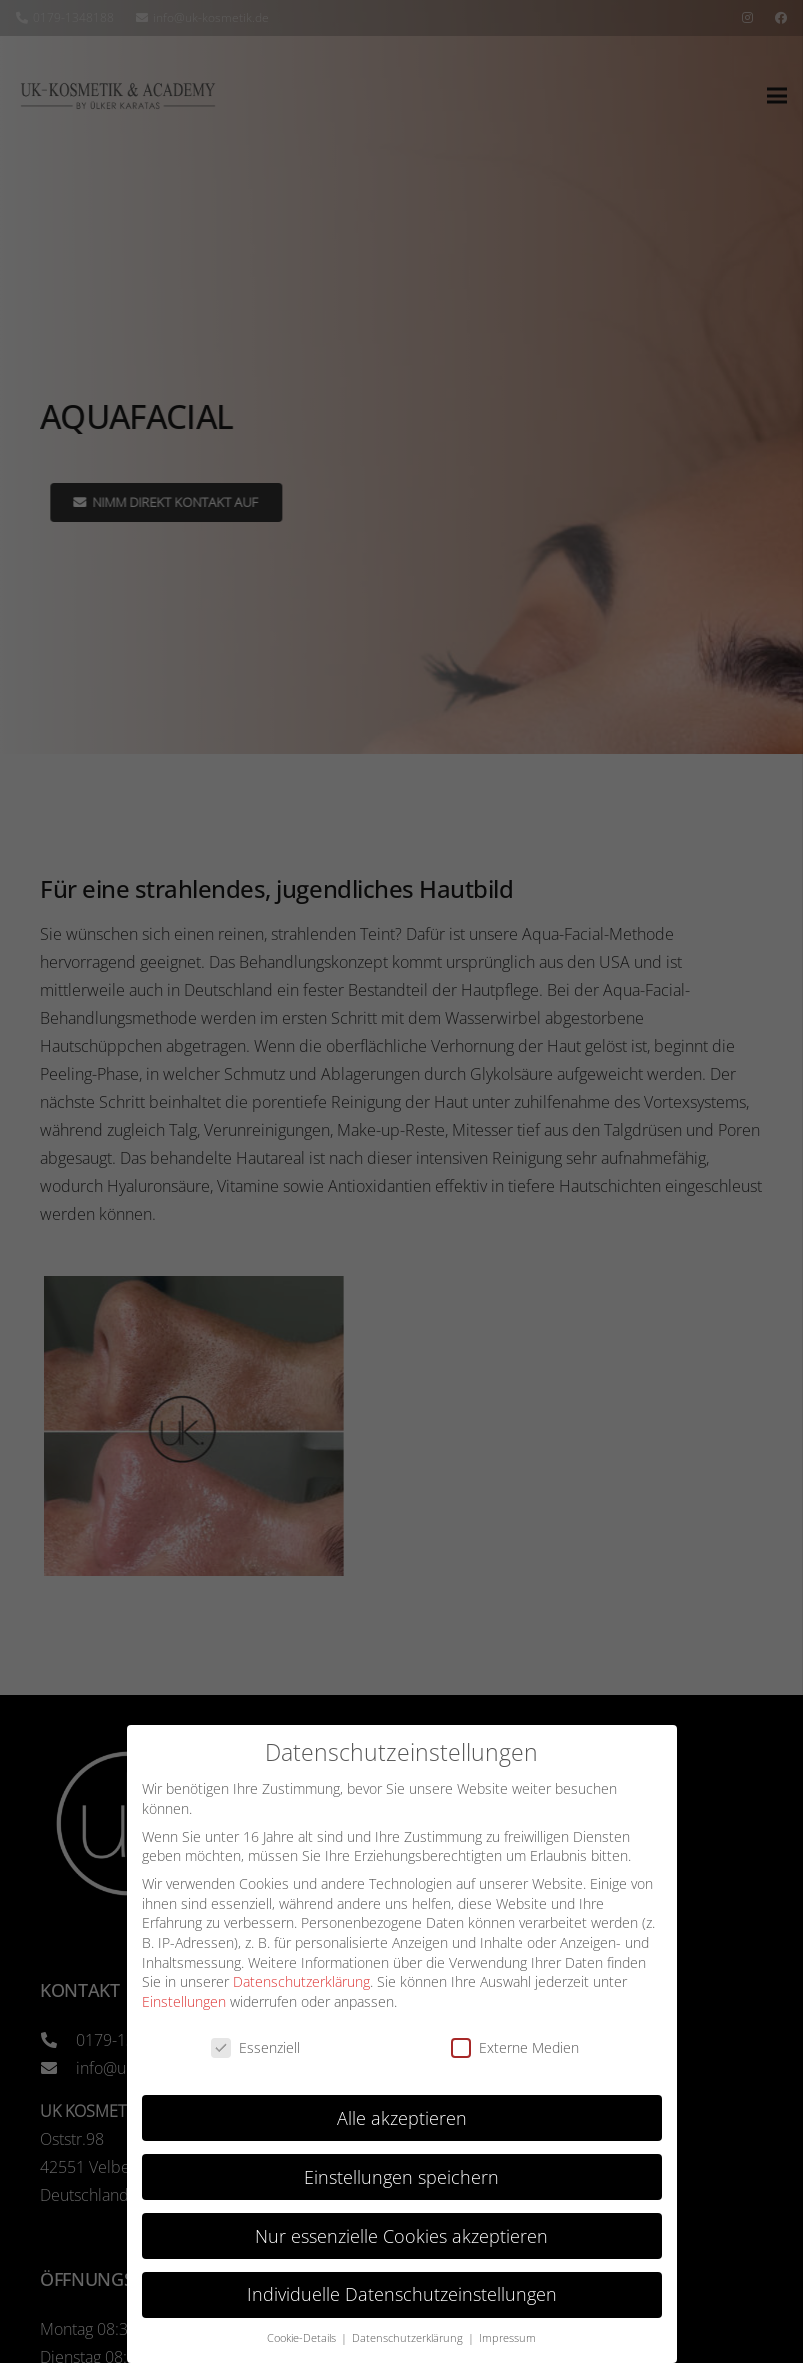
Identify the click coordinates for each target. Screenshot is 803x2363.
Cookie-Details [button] (303, 2338)
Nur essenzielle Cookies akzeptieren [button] (401, 2236)
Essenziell (255, 2047)
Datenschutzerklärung (301, 1981)
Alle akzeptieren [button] (402, 2118)
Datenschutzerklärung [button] (409, 2338)
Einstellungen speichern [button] (401, 2177)
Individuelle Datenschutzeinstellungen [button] (402, 2294)
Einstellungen (184, 2001)
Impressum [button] (507, 2338)
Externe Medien (515, 2047)
